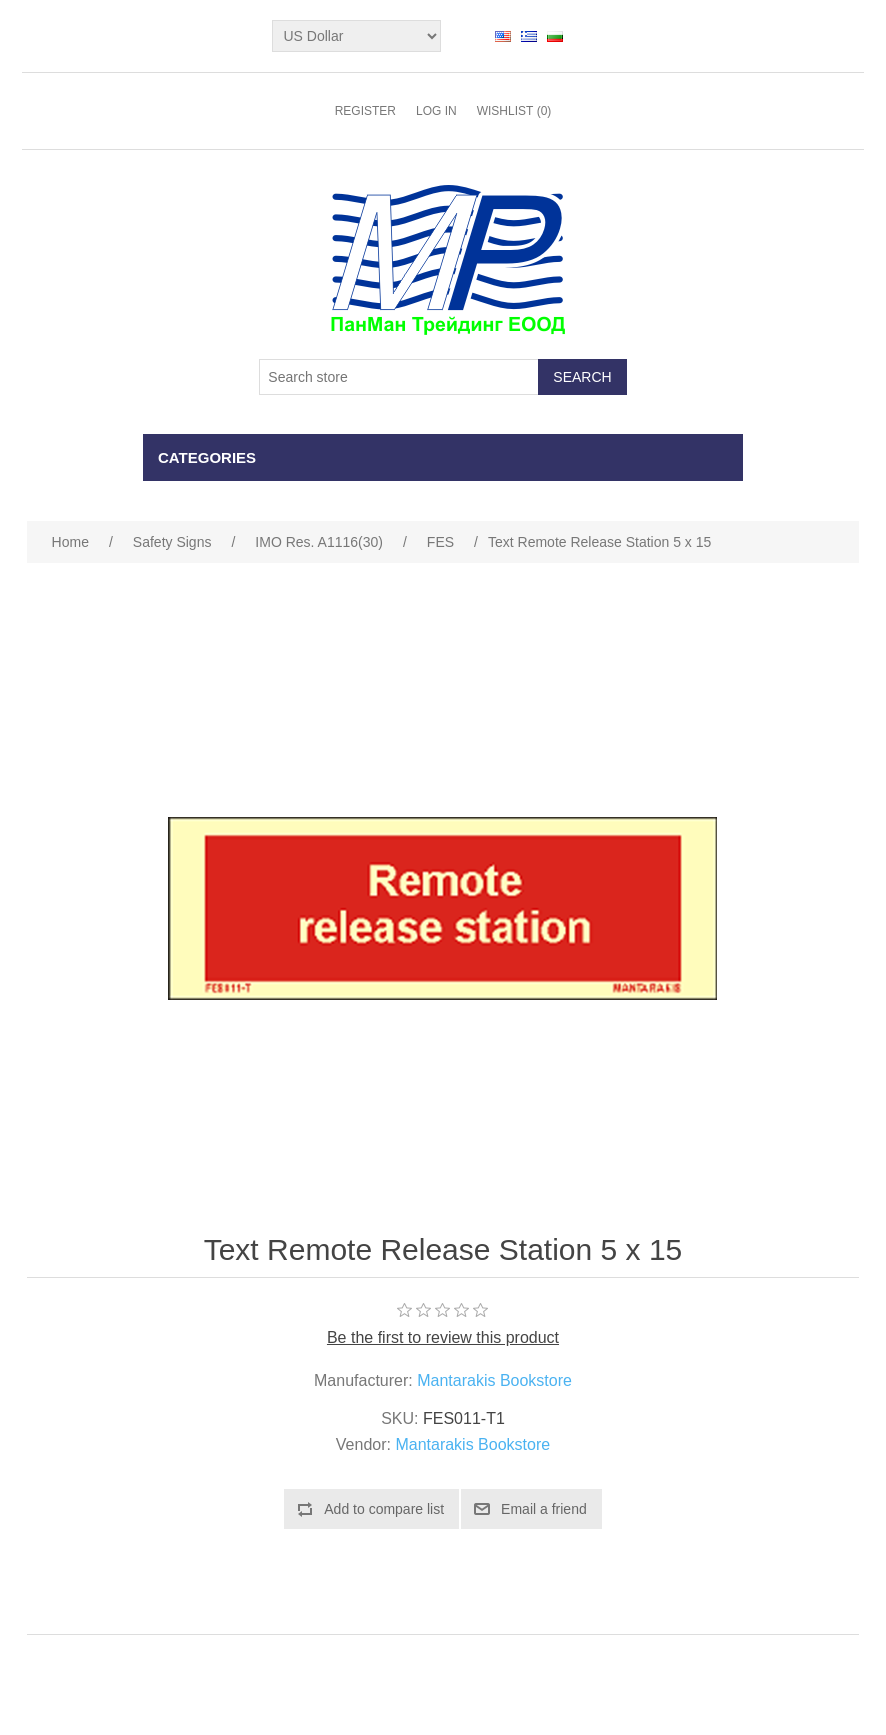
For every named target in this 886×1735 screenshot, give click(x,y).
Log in (436, 111)
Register (365, 111)
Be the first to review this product (443, 1337)
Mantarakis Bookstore (494, 1380)
